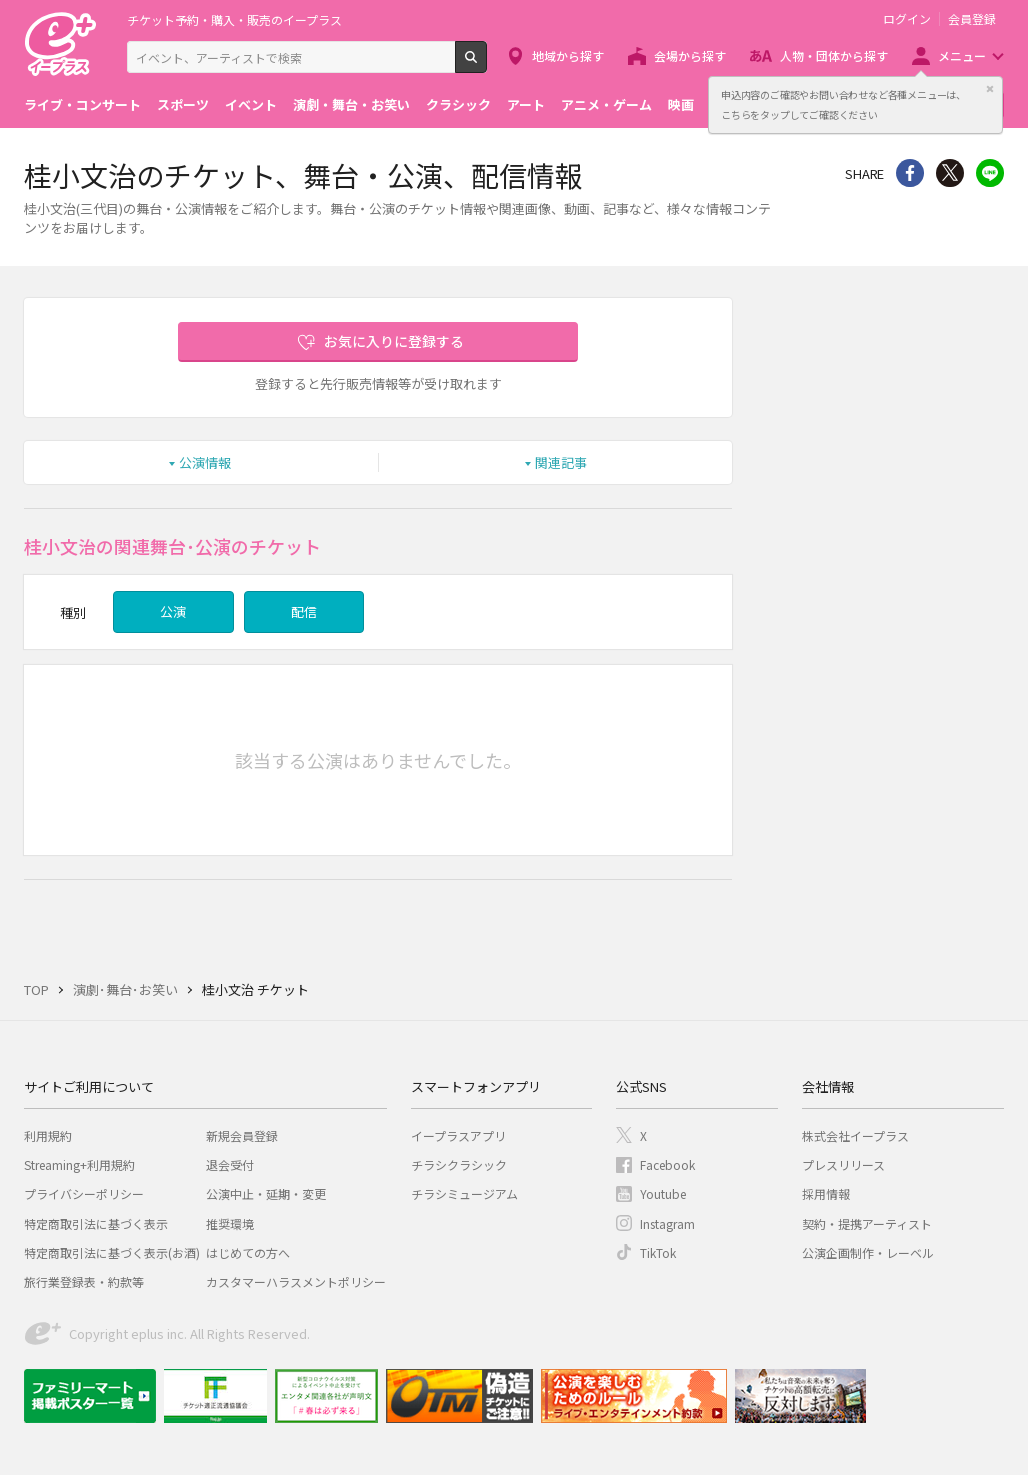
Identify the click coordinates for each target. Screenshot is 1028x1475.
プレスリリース (843, 1164)
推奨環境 (230, 1223)
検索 (486, 65)
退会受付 (230, 1164)
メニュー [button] (962, 55)
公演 (173, 611)
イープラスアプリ (458, 1135)
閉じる (990, 89)
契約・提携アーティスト (867, 1223)
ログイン (907, 19)
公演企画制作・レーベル (868, 1252)
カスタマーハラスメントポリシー (296, 1281)
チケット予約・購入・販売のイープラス (234, 19)
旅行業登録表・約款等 (84, 1281)
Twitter (950, 173)
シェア (910, 173)
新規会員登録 (242, 1135)
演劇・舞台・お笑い (351, 104)
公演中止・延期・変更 (266, 1193)
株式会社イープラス (855, 1135)
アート (526, 104)
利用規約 (48, 1135)
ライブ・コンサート (82, 104)
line (990, 173)
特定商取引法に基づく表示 (96, 1223)
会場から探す (690, 55)
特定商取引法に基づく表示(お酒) (112, 1252)
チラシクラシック (459, 1164)
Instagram (667, 1223)
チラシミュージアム (464, 1193)
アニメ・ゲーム (606, 104)
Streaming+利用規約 (79, 1164)
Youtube (663, 1193)
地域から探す (568, 55)
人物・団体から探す (834, 55)
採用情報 (826, 1193)
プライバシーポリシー (84, 1193)
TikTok (658, 1252)
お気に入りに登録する (394, 341)
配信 (304, 611)
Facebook (667, 1164)
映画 (681, 104)
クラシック (458, 104)
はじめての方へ (248, 1252)
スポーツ (183, 104)
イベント (251, 104)
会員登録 (972, 19)
